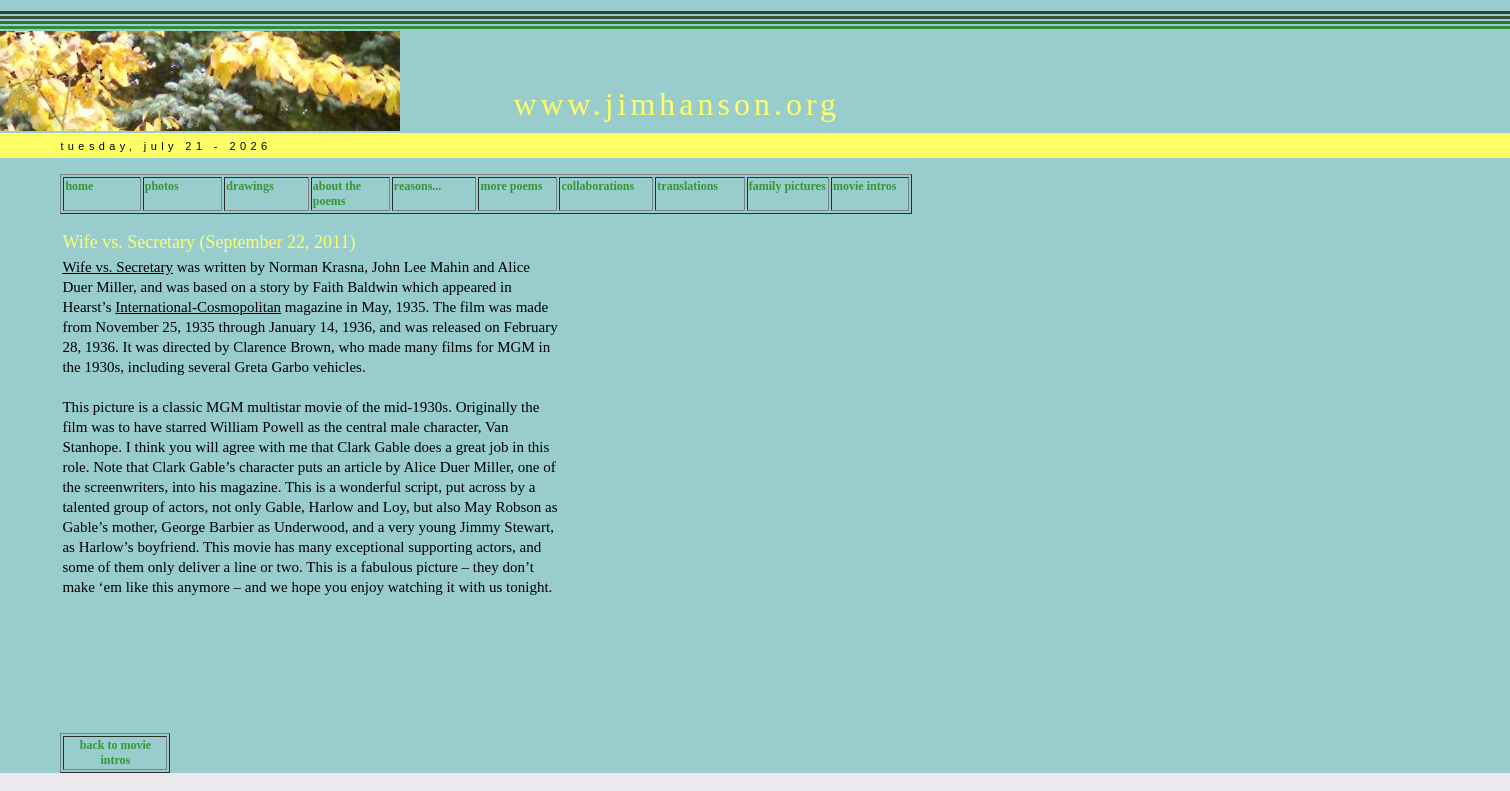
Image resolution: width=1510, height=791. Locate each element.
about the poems (337, 193)
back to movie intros (115, 752)
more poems (511, 186)
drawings (249, 186)
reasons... (417, 186)
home (79, 186)
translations (687, 186)
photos (162, 186)
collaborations (597, 186)
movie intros (864, 186)
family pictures (787, 186)
